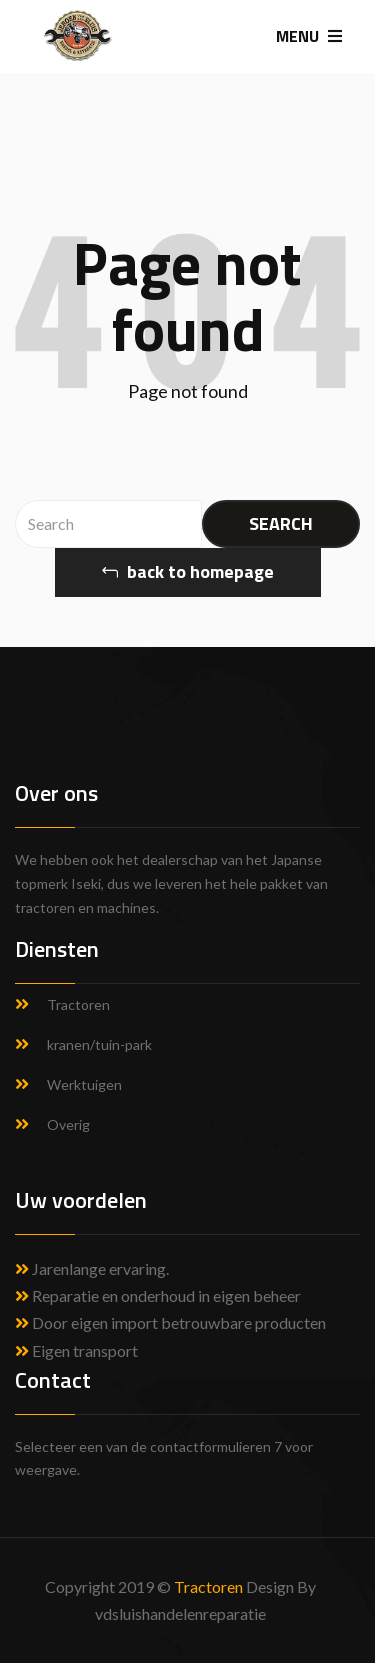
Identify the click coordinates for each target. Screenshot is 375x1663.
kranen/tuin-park (99, 1044)
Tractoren (78, 1004)
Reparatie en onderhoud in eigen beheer (158, 1295)
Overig (68, 1124)
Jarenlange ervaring (99, 1268)
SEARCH (281, 523)
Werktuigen (84, 1084)
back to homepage (188, 571)
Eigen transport (76, 1350)
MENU (309, 36)
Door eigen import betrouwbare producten (170, 1322)
